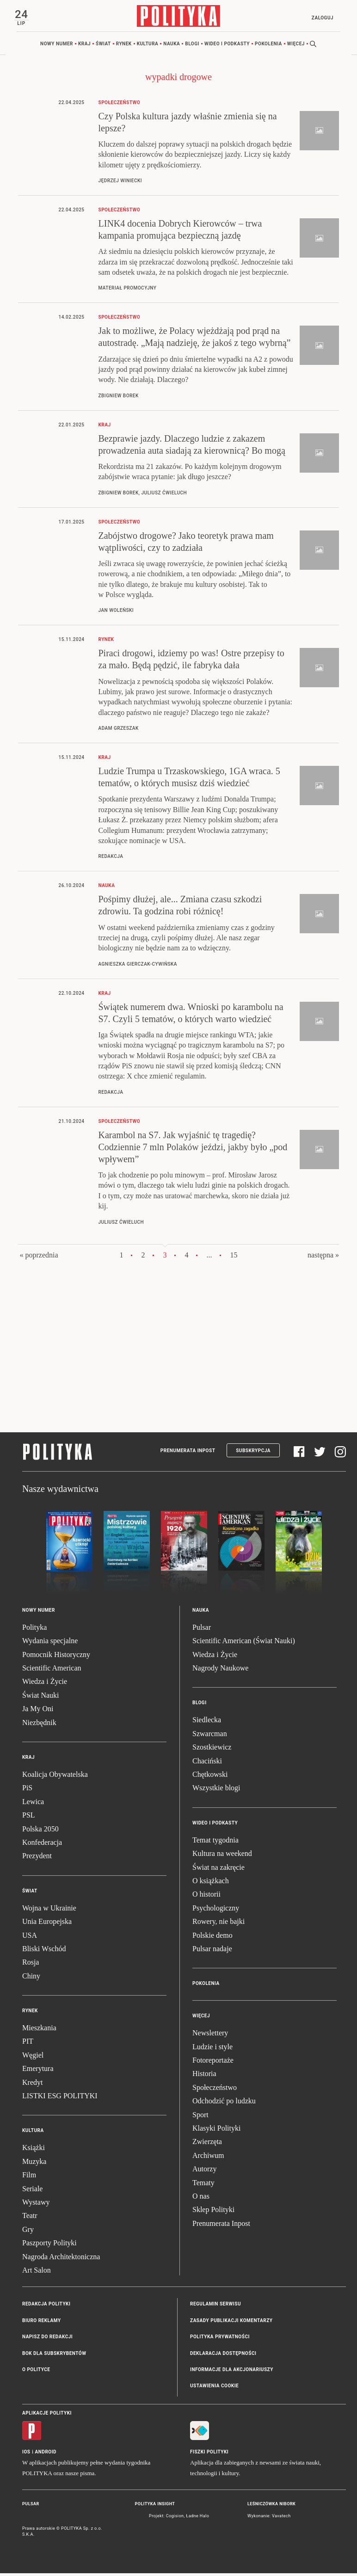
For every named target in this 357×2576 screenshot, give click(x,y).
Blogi (192, 46)
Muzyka (34, 2164)
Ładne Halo (197, 2518)
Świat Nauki (40, 1697)
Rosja (30, 1965)
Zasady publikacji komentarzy (231, 2322)
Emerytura (38, 2071)
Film (29, 2178)
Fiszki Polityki (209, 2454)
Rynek (124, 46)
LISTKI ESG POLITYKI (60, 2098)
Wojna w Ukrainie (49, 1910)
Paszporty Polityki (49, 2245)
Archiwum (208, 2158)
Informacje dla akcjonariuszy (231, 2371)
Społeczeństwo (214, 2090)
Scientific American (51, 1671)
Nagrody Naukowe (220, 1671)
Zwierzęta (207, 2144)
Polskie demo (212, 1937)
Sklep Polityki (213, 2212)
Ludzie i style (212, 2049)
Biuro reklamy (41, 2322)
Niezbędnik (39, 1725)
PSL (28, 1818)
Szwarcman (209, 1736)
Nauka (171, 46)
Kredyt (32, 2085)
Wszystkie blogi (216, 1790)
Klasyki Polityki (216, 2131)
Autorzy (204, 2171)
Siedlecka (206, 1722)
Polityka (34, 1629)
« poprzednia (38, 1257)
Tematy (203, 2185)
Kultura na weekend (222, 1856)
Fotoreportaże (213, 2063)
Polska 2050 (40, 1831)
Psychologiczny (215, 1910)
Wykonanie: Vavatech (269, 2518)
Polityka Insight (155, 2506)
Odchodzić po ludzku (224, 2104)
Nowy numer (56, 46)
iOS (26, 2454)
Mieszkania (39, 2030)
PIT (27, 2044)
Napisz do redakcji (47, 2339)
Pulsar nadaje (212, 1951)
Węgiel (32, 2057)
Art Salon (36, 2272)
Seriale (32, 2191)
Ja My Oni (38, 1711)
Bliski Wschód (44, 1951)
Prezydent (37, 1858)
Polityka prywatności (220, 2339)
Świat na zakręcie (218, 1869)
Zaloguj (320, 17)
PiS (27, 1790)
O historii (206, 1897)
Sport (200, 2117)
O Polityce (36, 2371)
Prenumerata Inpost (187, 1453)
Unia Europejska (47, 1924)
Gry (28, 2232)
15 (234, 1257)
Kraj (84, 46)
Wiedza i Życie (44, 1684)
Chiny (31, 1978)
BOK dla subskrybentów (54, 2355)
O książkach (210, 1883)
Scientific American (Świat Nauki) (243, 1643)
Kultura (148, 46)
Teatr (29, 2218)
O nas (200, 2199)
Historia (204, 2076)
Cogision (175, 2518)
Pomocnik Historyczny (56, 1657)
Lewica (33, 1804)
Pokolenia (268, 46)
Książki (33, 2150)
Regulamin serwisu (215, 2306)
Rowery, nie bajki (218, 1924)
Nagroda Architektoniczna (61, 2259)
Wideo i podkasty (227, 46)
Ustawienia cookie (214, 2388)
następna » (323, 1257)
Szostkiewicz (211, 1750)
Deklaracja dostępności (223, 2355)
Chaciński (207, 1763)
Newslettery (210, 2036)
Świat (103, 46)
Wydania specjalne (50, 1643)
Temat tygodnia (215, 1842)
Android (46, 2454)
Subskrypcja (253, 1453)
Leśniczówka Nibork (271, 2506)
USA (29, 1937)
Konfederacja (42, 1845)
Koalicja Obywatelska (55, 1777)
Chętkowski (210, 1777)
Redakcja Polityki (46, 2306)
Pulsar (201, 1629)
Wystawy (35, 2205)
